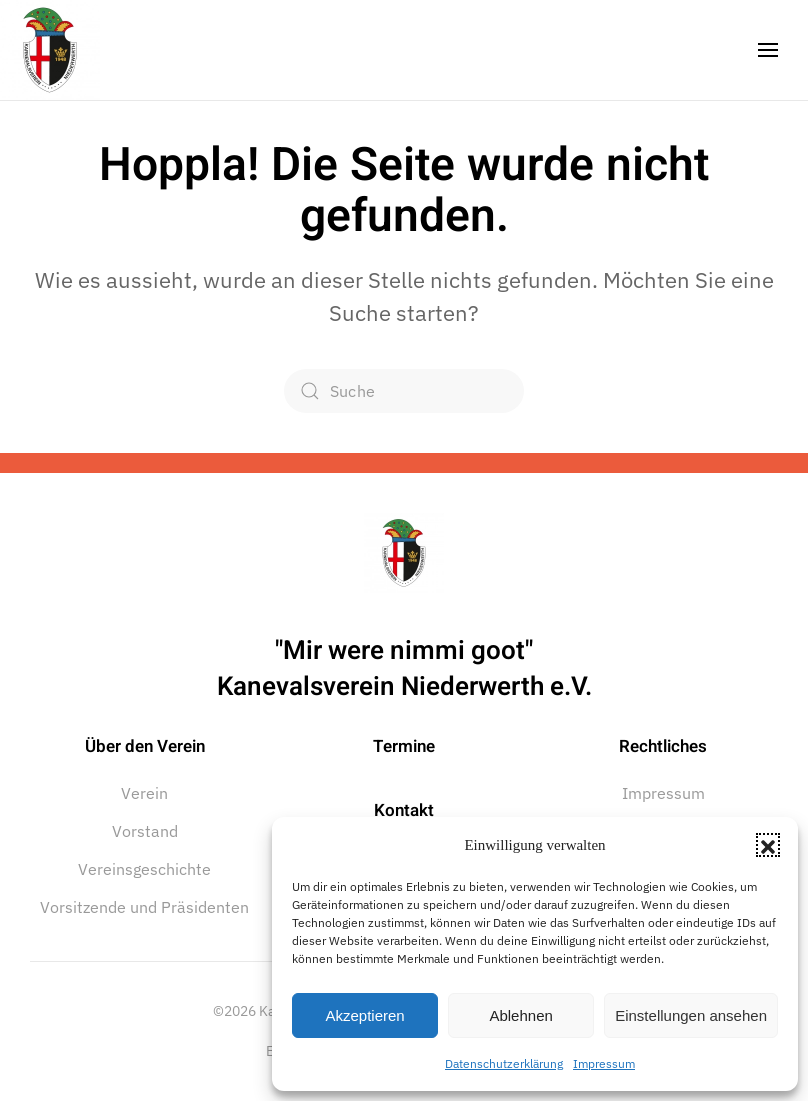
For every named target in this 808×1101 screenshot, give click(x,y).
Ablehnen (520, 1015)
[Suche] (404, 391)
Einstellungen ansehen (691, 1015)
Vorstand (145, 831)
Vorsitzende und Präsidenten (144, 907)
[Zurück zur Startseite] (50, 50)
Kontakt (404, 810)
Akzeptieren (364, 1015)
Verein (144, 793)
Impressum (604, 1063)
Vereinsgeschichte (144, 869)
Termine (404, 746)
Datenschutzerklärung (504, 1063)
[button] (768, 845)
